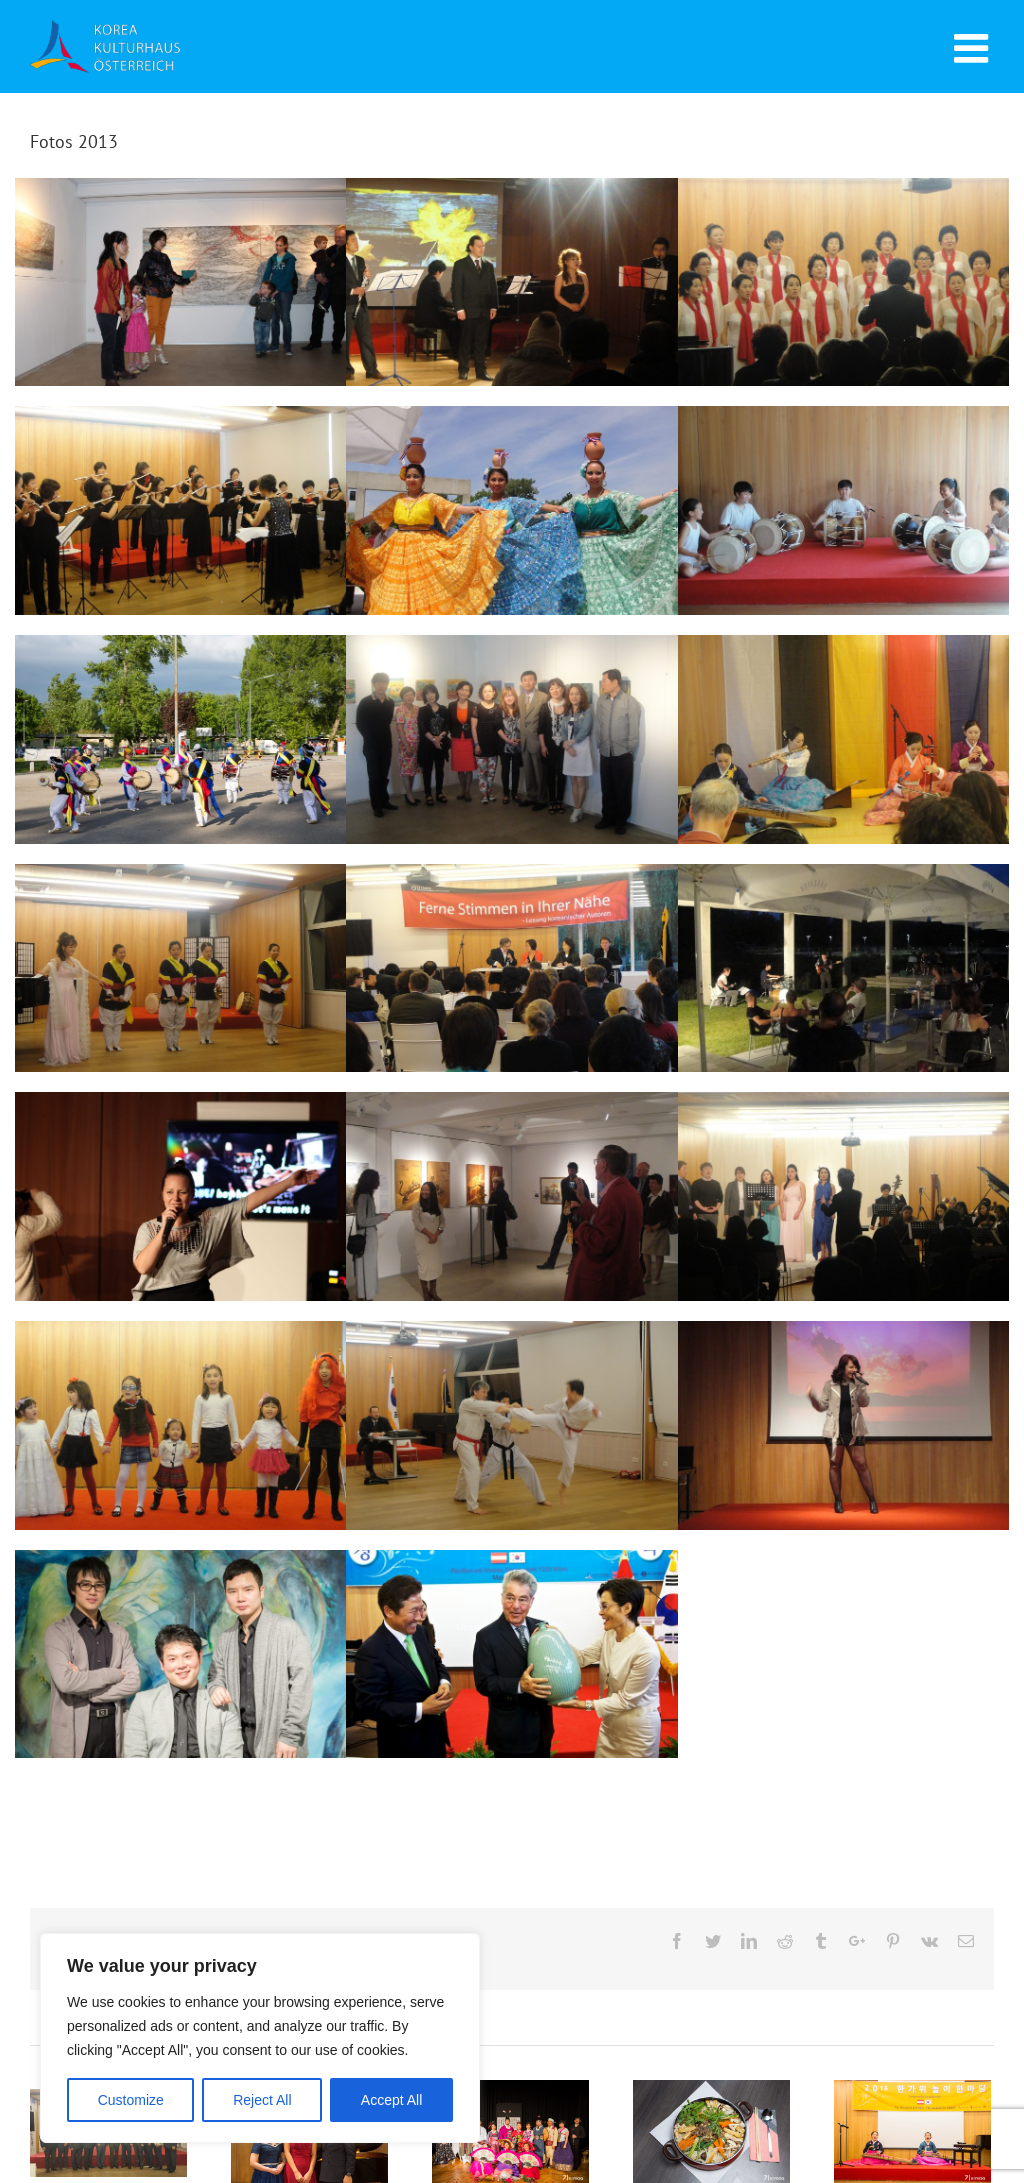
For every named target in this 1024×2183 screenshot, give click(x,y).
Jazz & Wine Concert (843, 968)
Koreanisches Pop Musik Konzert (843, 1425)
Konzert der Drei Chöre (843, 282)
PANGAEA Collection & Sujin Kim (511, 1196)
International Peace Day (180, 968)
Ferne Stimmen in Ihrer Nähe (511, 968)
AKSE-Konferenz (843, 739)
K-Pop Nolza (180, 1196)
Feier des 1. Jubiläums (180, 739)
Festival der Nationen (511, 510)
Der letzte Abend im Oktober (511, 282)
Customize (131, 2100)
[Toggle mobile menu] (974, 48)
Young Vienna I (180, 1654)
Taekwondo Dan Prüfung (511, 1425)
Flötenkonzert (180, 510)
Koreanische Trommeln (843, 510)
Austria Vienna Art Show (511, 739)
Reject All (262, 2100)
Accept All (391, 2100)
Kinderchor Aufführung (180, 1425)
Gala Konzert (843, 1196)
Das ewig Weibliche (180, 282)
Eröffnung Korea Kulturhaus (511, 1654)
